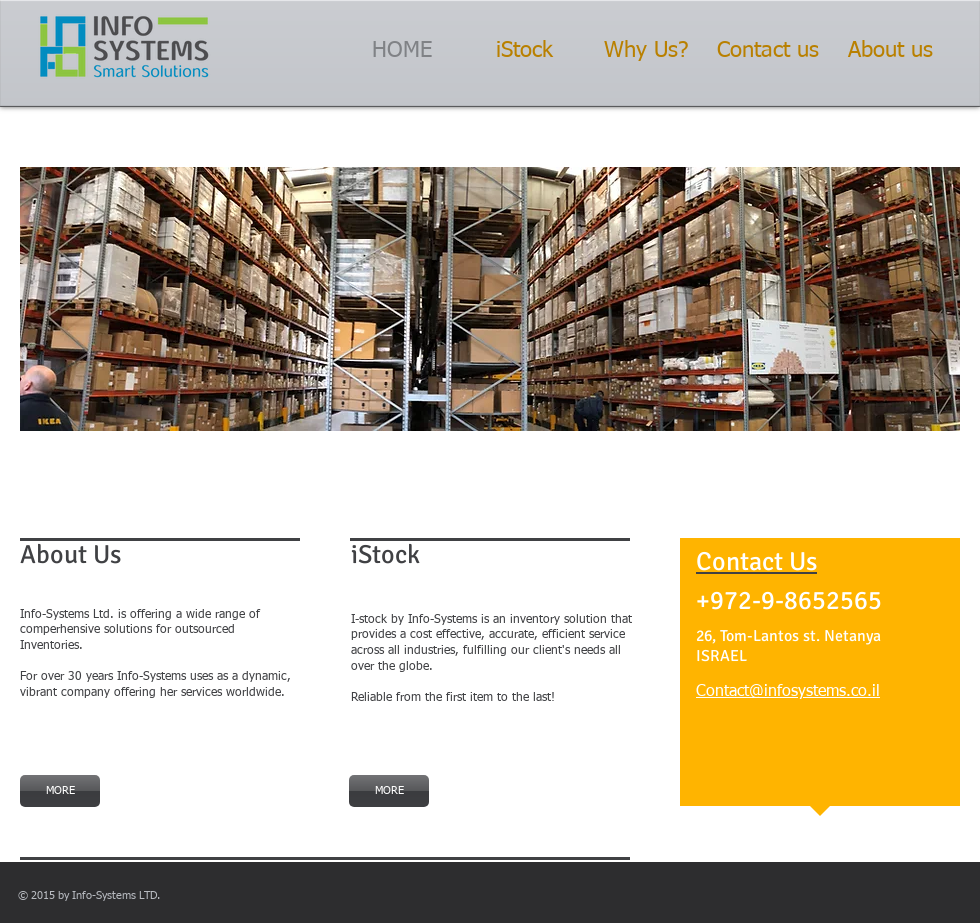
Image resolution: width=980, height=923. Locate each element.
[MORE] (60, 791)
